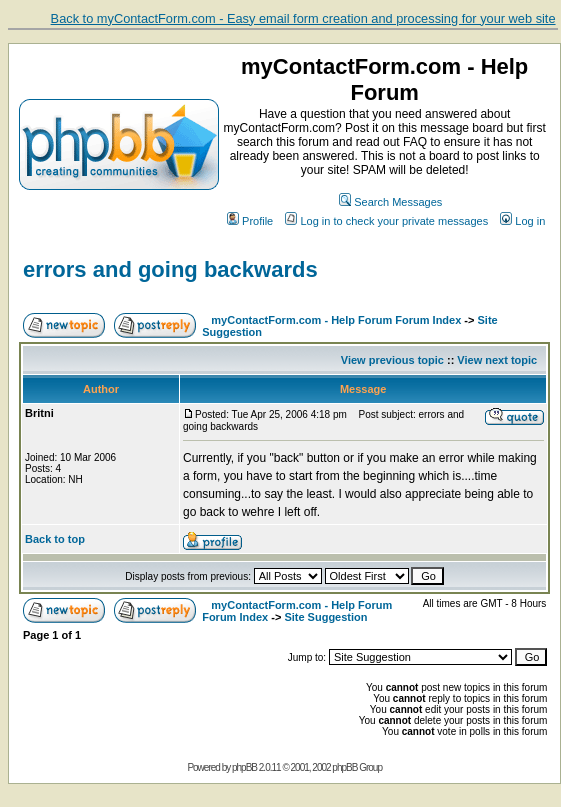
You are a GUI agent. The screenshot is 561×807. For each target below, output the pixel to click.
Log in (522, 221)
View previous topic (392, 360)
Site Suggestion (325, 617)
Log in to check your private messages (386, 221)
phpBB (244, 767)
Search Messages (390, 202)
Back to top (55, 539)
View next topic (497, 360)
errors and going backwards (170, 269)
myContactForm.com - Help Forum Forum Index (336, 320)
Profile (250, 221)
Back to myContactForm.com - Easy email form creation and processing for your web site (303, 18)
